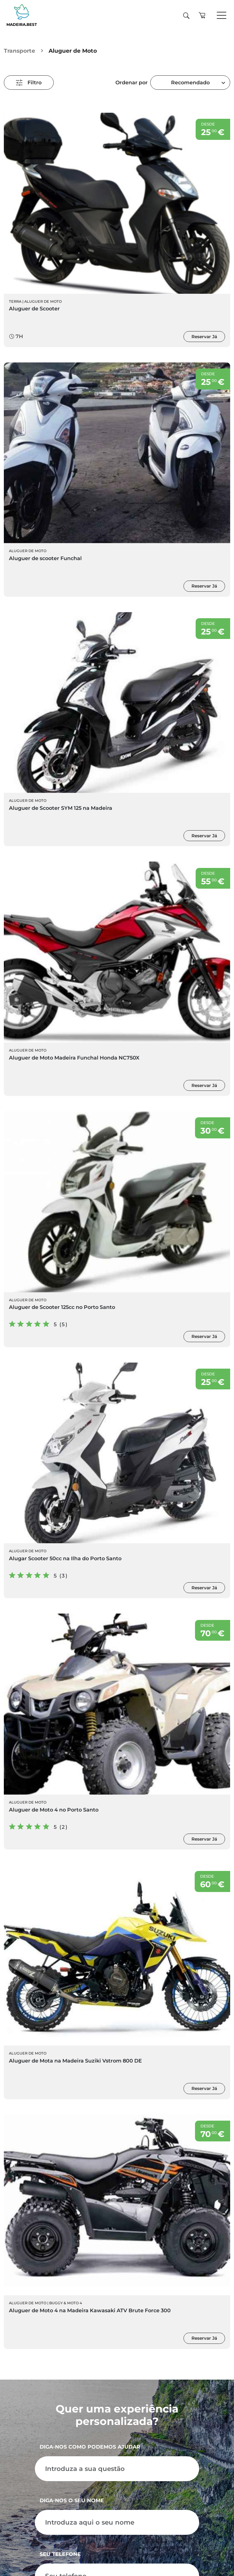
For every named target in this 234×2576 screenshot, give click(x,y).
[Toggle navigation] (221, 16)
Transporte (19, 50)
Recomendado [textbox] (190, 83)
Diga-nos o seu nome (72, 2500)
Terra (15, 301)
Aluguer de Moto (43, 301)
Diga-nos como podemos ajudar (90, 2447)
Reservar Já (204, 336)
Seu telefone (60, 2554)
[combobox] (190, 82)
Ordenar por (131, 83)
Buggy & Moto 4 (65, 2303)
